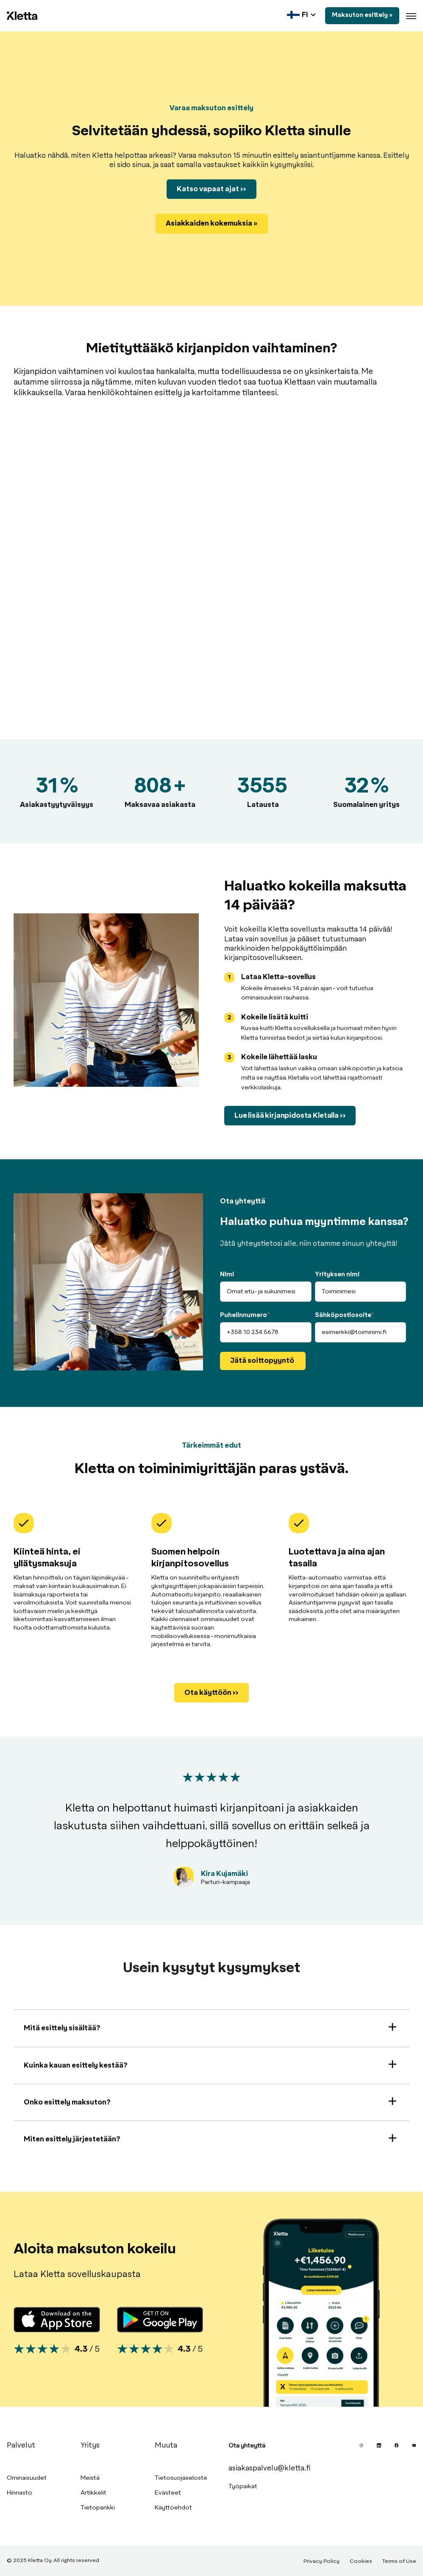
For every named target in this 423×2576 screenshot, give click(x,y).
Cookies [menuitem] (361, 2561)
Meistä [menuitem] (90, 2478)
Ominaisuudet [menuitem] (27, 2478)
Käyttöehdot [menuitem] (173, 2508)
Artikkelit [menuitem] (93, 2493)
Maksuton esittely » (362, 15)
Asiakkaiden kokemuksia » (212, 223)
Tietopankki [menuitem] (98, 2508)
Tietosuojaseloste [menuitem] (181, 2478)
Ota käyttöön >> (211, 1692)
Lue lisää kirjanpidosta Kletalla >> (289, 1115)
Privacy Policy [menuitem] (321, 2561)
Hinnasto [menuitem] (19, 2493)
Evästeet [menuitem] (168, 2493)
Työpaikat (242, 2486)
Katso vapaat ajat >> (211, 189)
